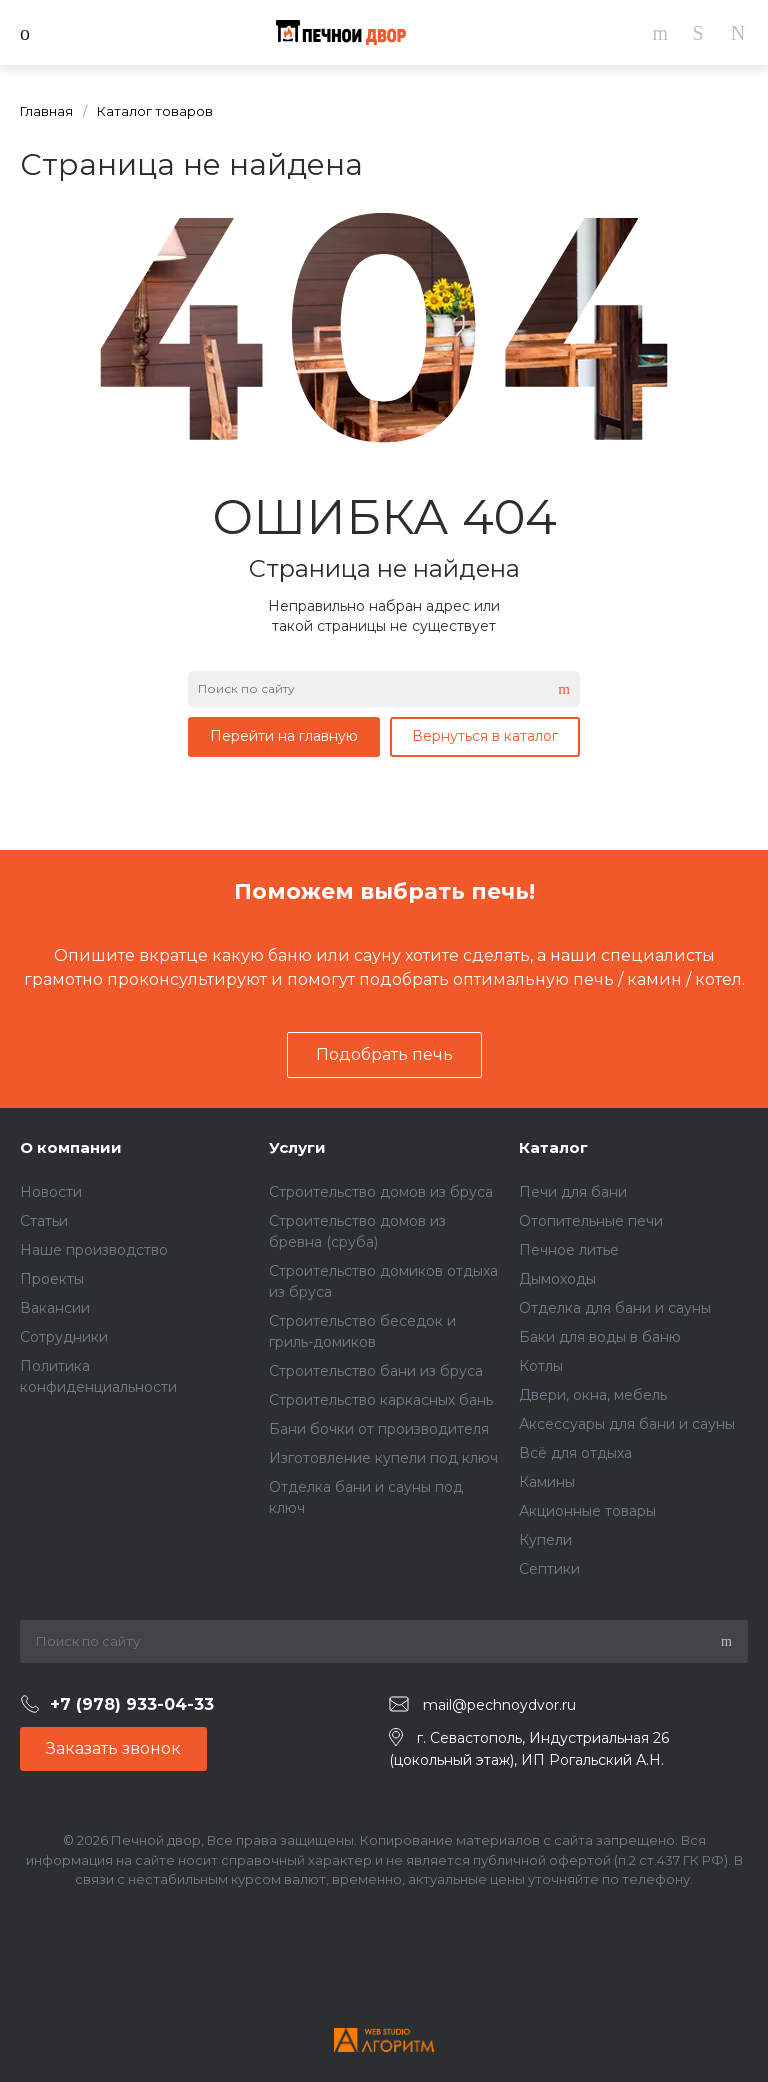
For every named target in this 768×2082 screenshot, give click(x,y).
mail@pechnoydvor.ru (499, 1705)
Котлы (541, 1366)
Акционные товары (587, 1511)
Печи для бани (573, 1192)
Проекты (52, 1279)
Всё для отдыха (575, 1453)
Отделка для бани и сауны (615, 1308)
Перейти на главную (284, 736)
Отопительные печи (591, 1221)
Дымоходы (557, 1279)
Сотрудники (64, 1337)
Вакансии (55, 1308)
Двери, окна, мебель (593, 1395)
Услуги (297, 1147)
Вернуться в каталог (485, 736)
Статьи (44, 1221)
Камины (547, 1482)
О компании (71, 1147)
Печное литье (569, 1250)
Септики (549, 1569)
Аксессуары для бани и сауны (627, 1424)
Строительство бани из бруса (376, 1371)
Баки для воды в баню (600, 1337)
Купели (545, 1540)
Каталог (553, 1147)
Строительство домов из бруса (381, 1192)
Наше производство (94, 1250)
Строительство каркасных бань (381, 1400)
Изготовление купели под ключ (383, 1458)
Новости (51, 1192)
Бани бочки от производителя (379, 1429)
